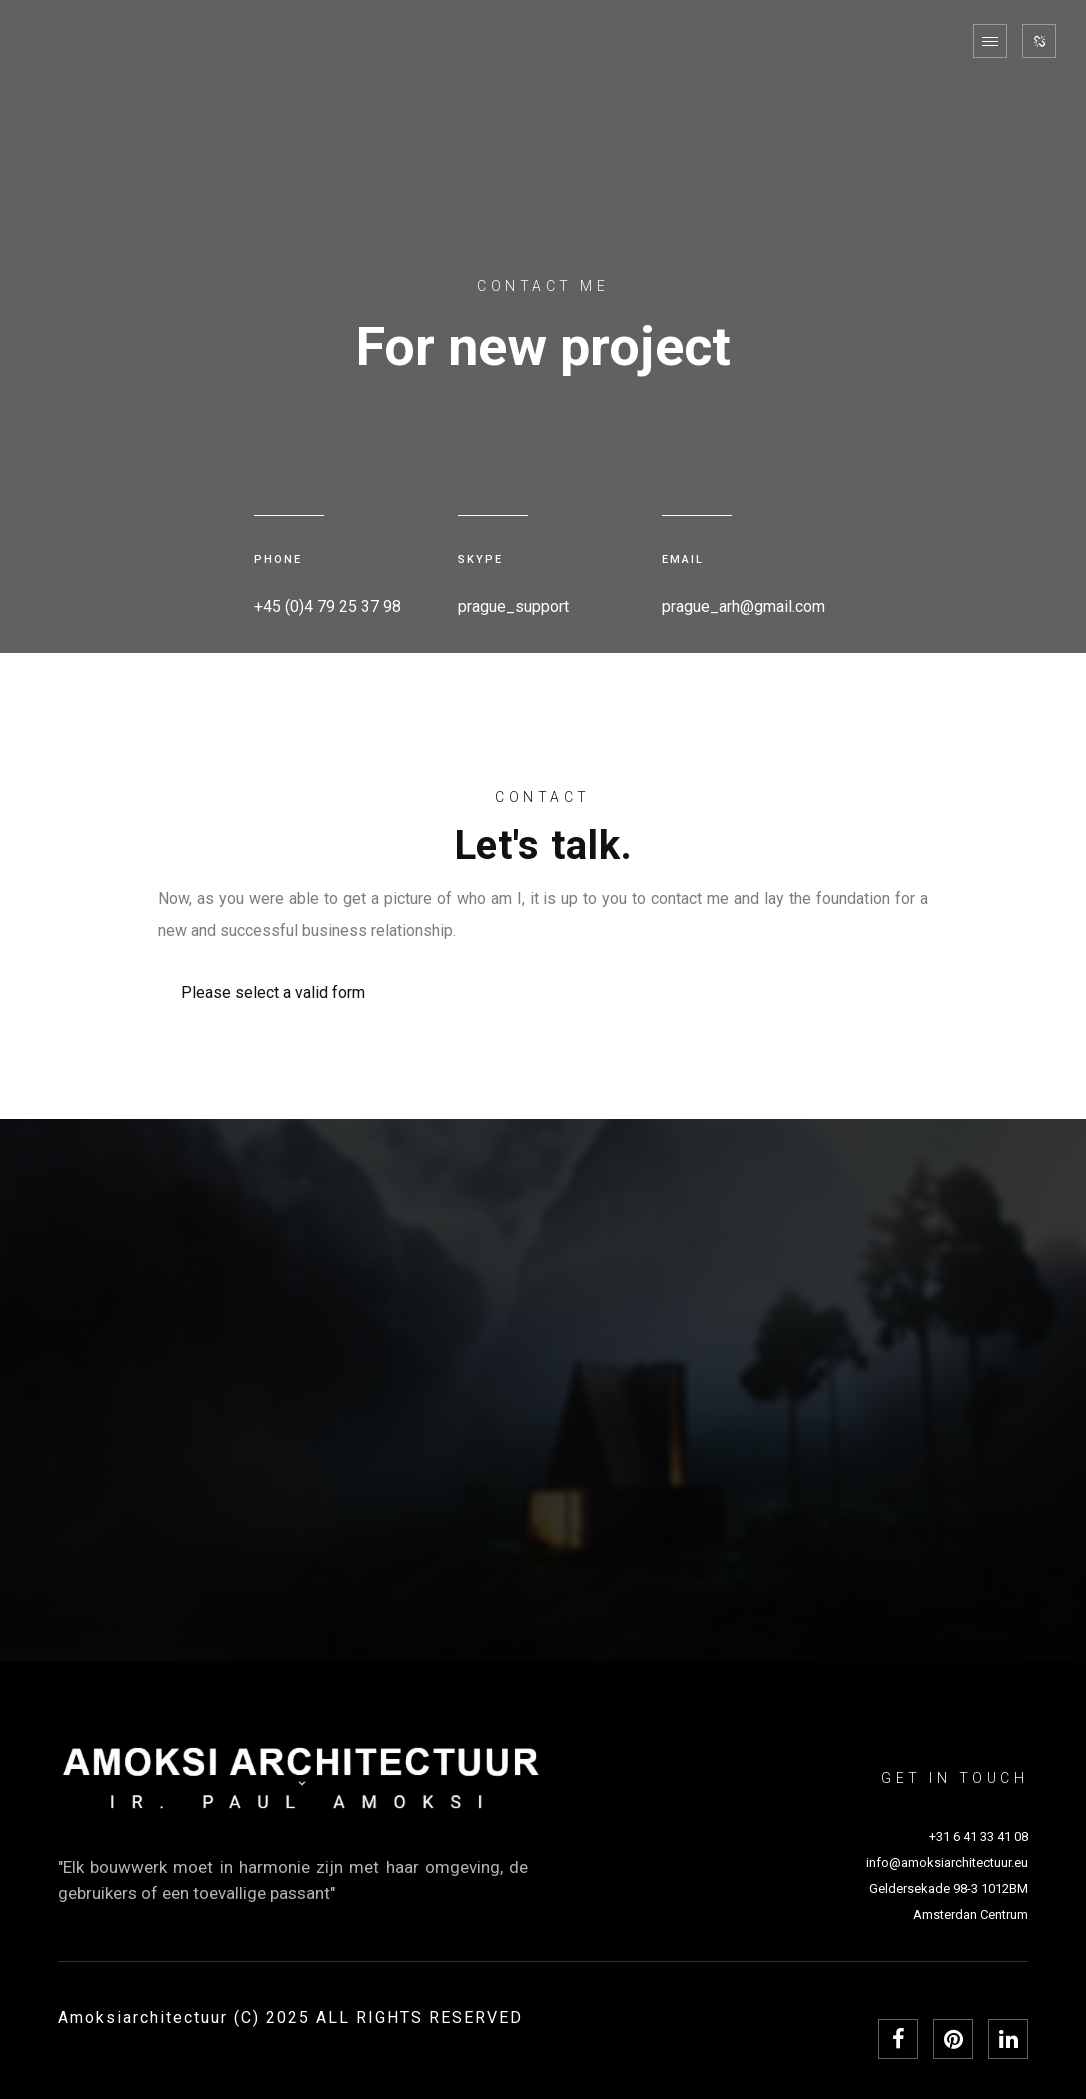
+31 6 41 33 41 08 (978, 1836)
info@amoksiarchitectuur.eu (947, 1862)
